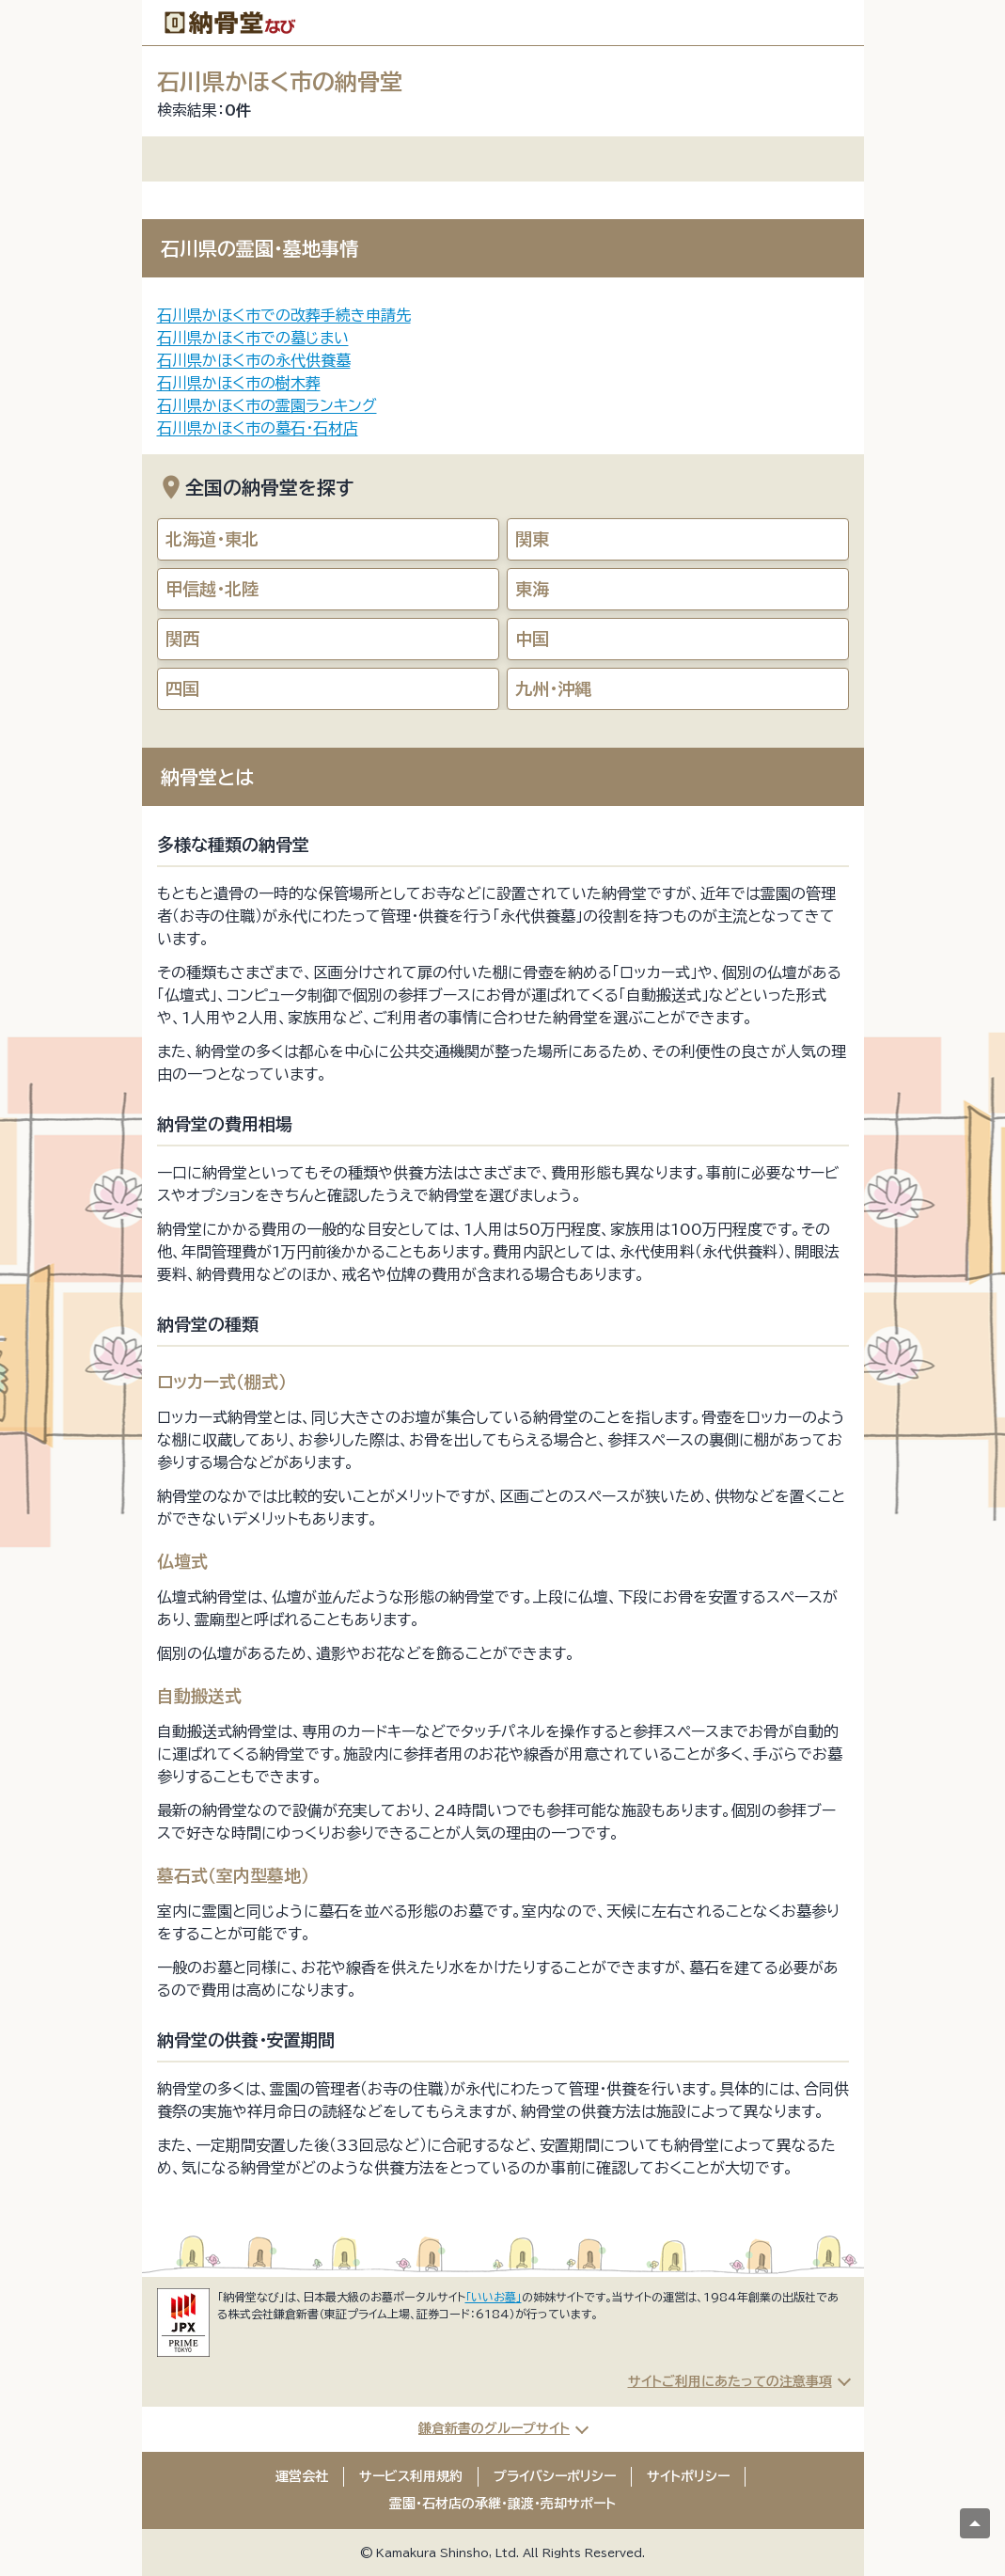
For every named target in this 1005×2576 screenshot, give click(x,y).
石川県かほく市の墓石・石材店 (257, 427)
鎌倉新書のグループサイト (494, 2428)
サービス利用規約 (411, 2476)
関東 (532, 538)
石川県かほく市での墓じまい (253, 337)
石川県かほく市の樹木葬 (239, 382)
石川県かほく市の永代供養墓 (254, 360)
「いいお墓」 (493, 2296)
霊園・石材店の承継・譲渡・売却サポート (502, 2503)
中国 (532, 638)
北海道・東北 (212, 538)
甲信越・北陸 (212, 588)
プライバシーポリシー (555, 2476)
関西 (182, 638)
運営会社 (301, 2476)
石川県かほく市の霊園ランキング (267, 405)
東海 (532, 588)
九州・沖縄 (553, 688)
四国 (182, 688)
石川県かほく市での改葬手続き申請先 (284, 315)
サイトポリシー (688, 2476)
